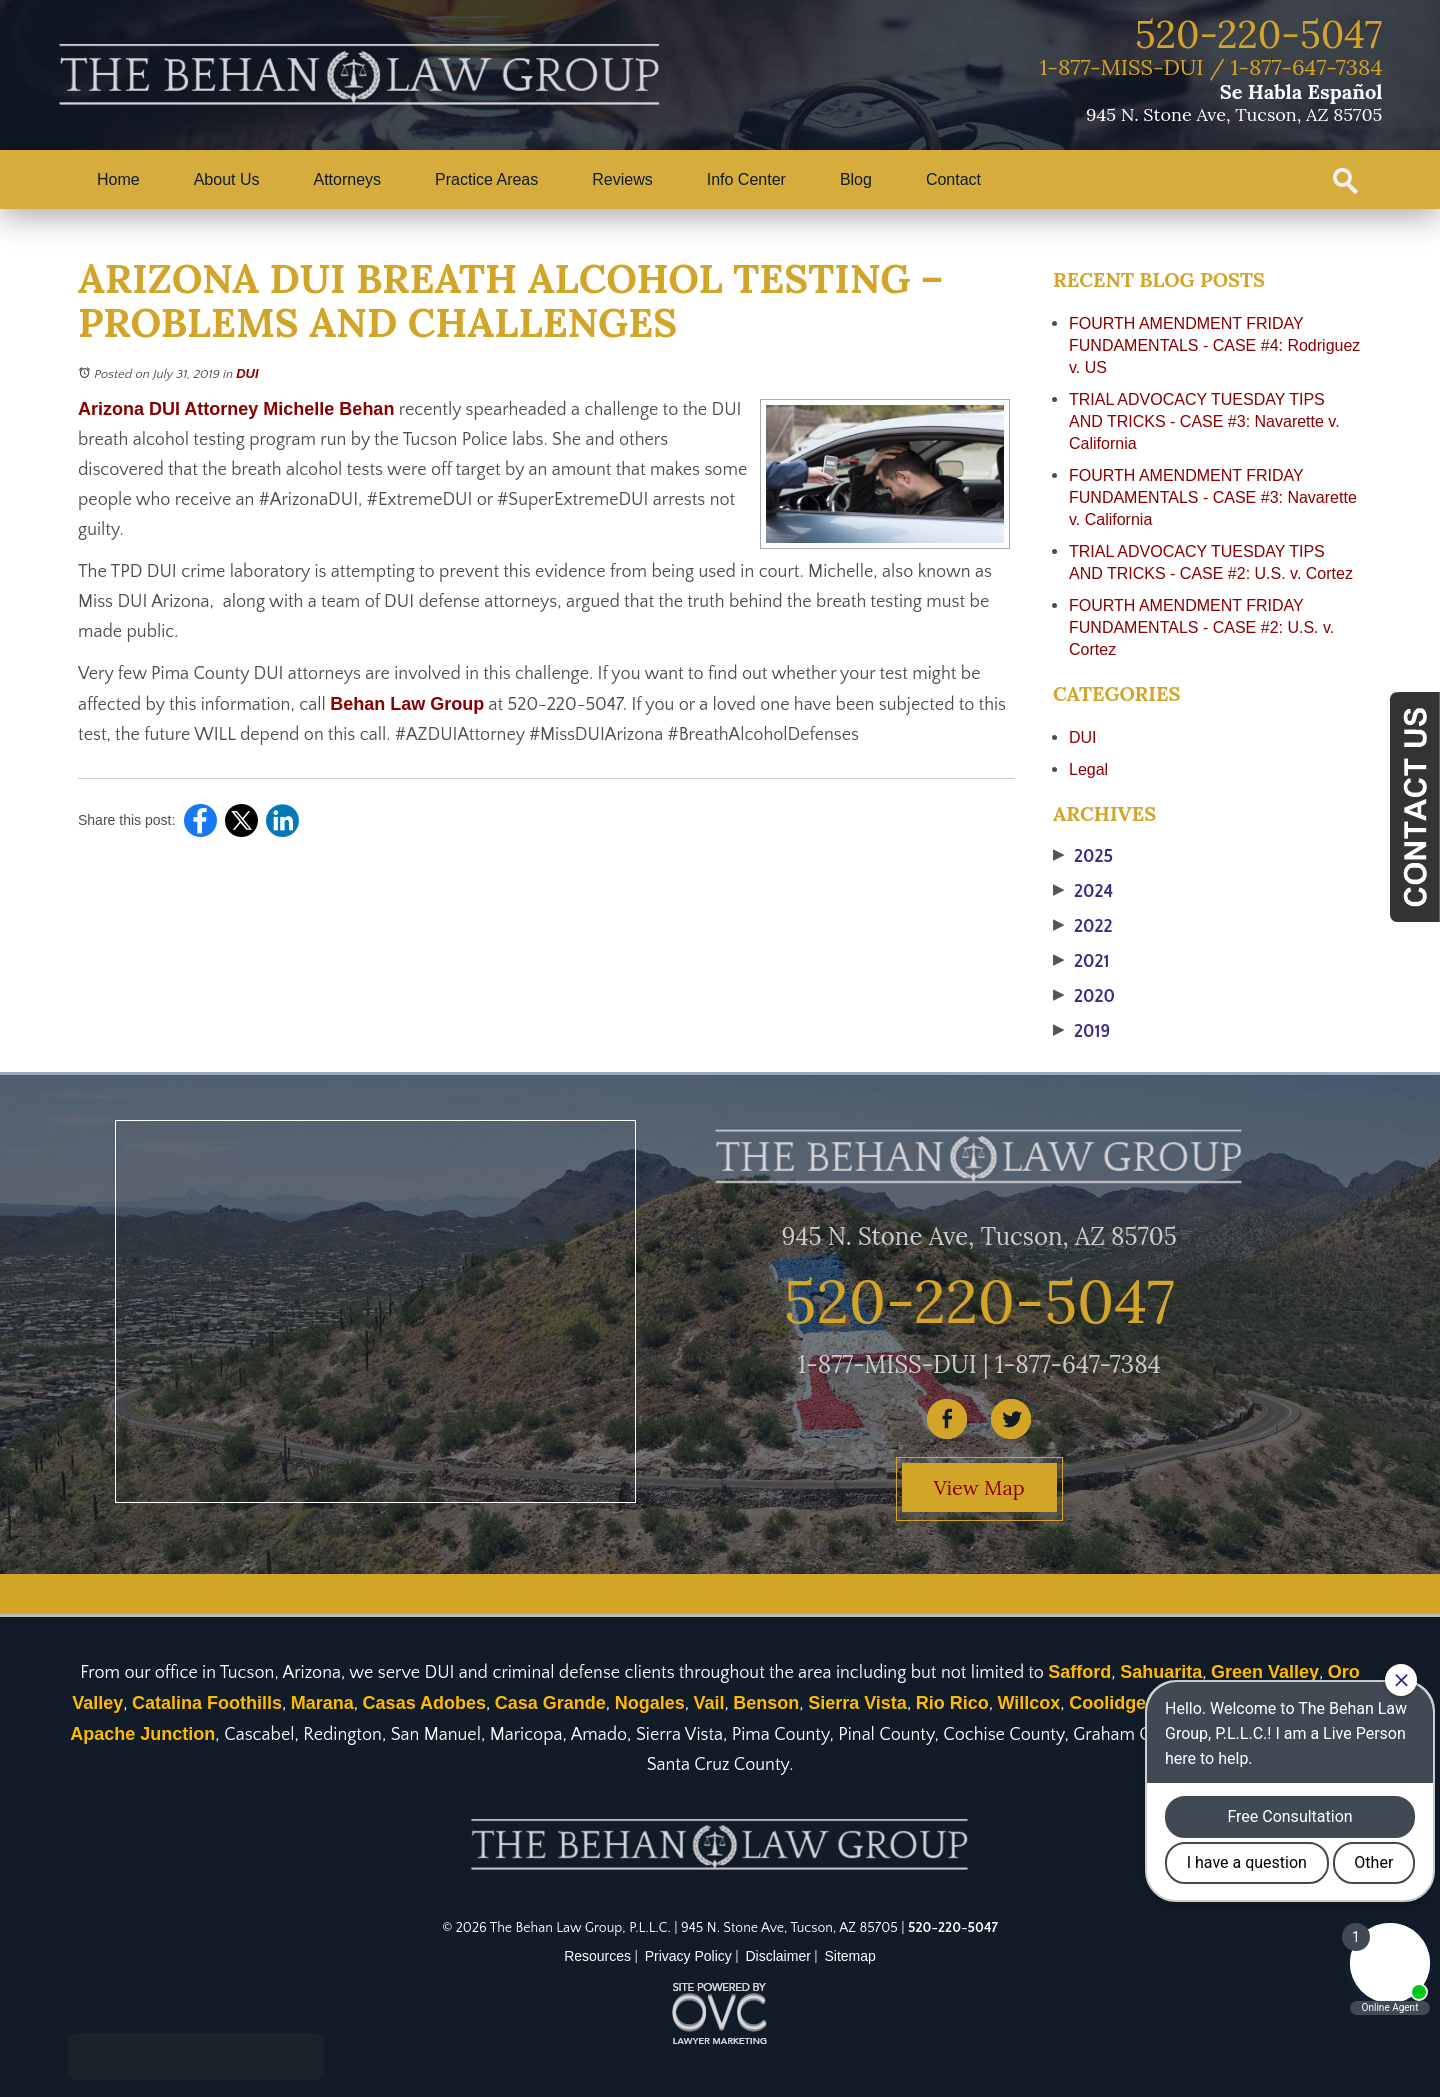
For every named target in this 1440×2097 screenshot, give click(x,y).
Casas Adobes (424, 1703)
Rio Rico (952, 1703)
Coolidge (1107, 1703)
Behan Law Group (407, 704)
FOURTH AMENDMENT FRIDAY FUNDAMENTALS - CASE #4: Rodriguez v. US (1214, 345)
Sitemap (850, 1956)
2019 (1081, 1032)
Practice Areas (486, 179)
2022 (1083, 927)
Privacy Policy (688, 1956)
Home (118, 179)
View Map (979, 1487)
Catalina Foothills (207, 1703)
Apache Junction (142, 1734)
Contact (953, 179)
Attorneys (348, 179)
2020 (1084, 997)
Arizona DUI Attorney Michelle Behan (236, 409)
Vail (708, 1703)
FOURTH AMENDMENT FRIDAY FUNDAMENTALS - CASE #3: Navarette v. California (1213, 497)
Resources (597, 1956)
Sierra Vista (857, 1703)
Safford (1079, 1672)
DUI (247, 373)
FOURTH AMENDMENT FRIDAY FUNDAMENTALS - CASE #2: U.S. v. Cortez (1201, 627)
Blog (856, 179)
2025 (1083, 857)
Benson (766, 1703)
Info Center (746, 179)
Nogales (650, 1703)
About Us (227, 179)
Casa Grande (550, 1703)
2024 (1083, 892)
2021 (1081, 962)
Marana (322, 1703)
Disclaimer (778, 1956)
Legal (1088, 769)
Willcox (1028, 1703)
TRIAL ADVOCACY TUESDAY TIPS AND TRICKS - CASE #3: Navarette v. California (1204, 421)
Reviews (622, 179)
